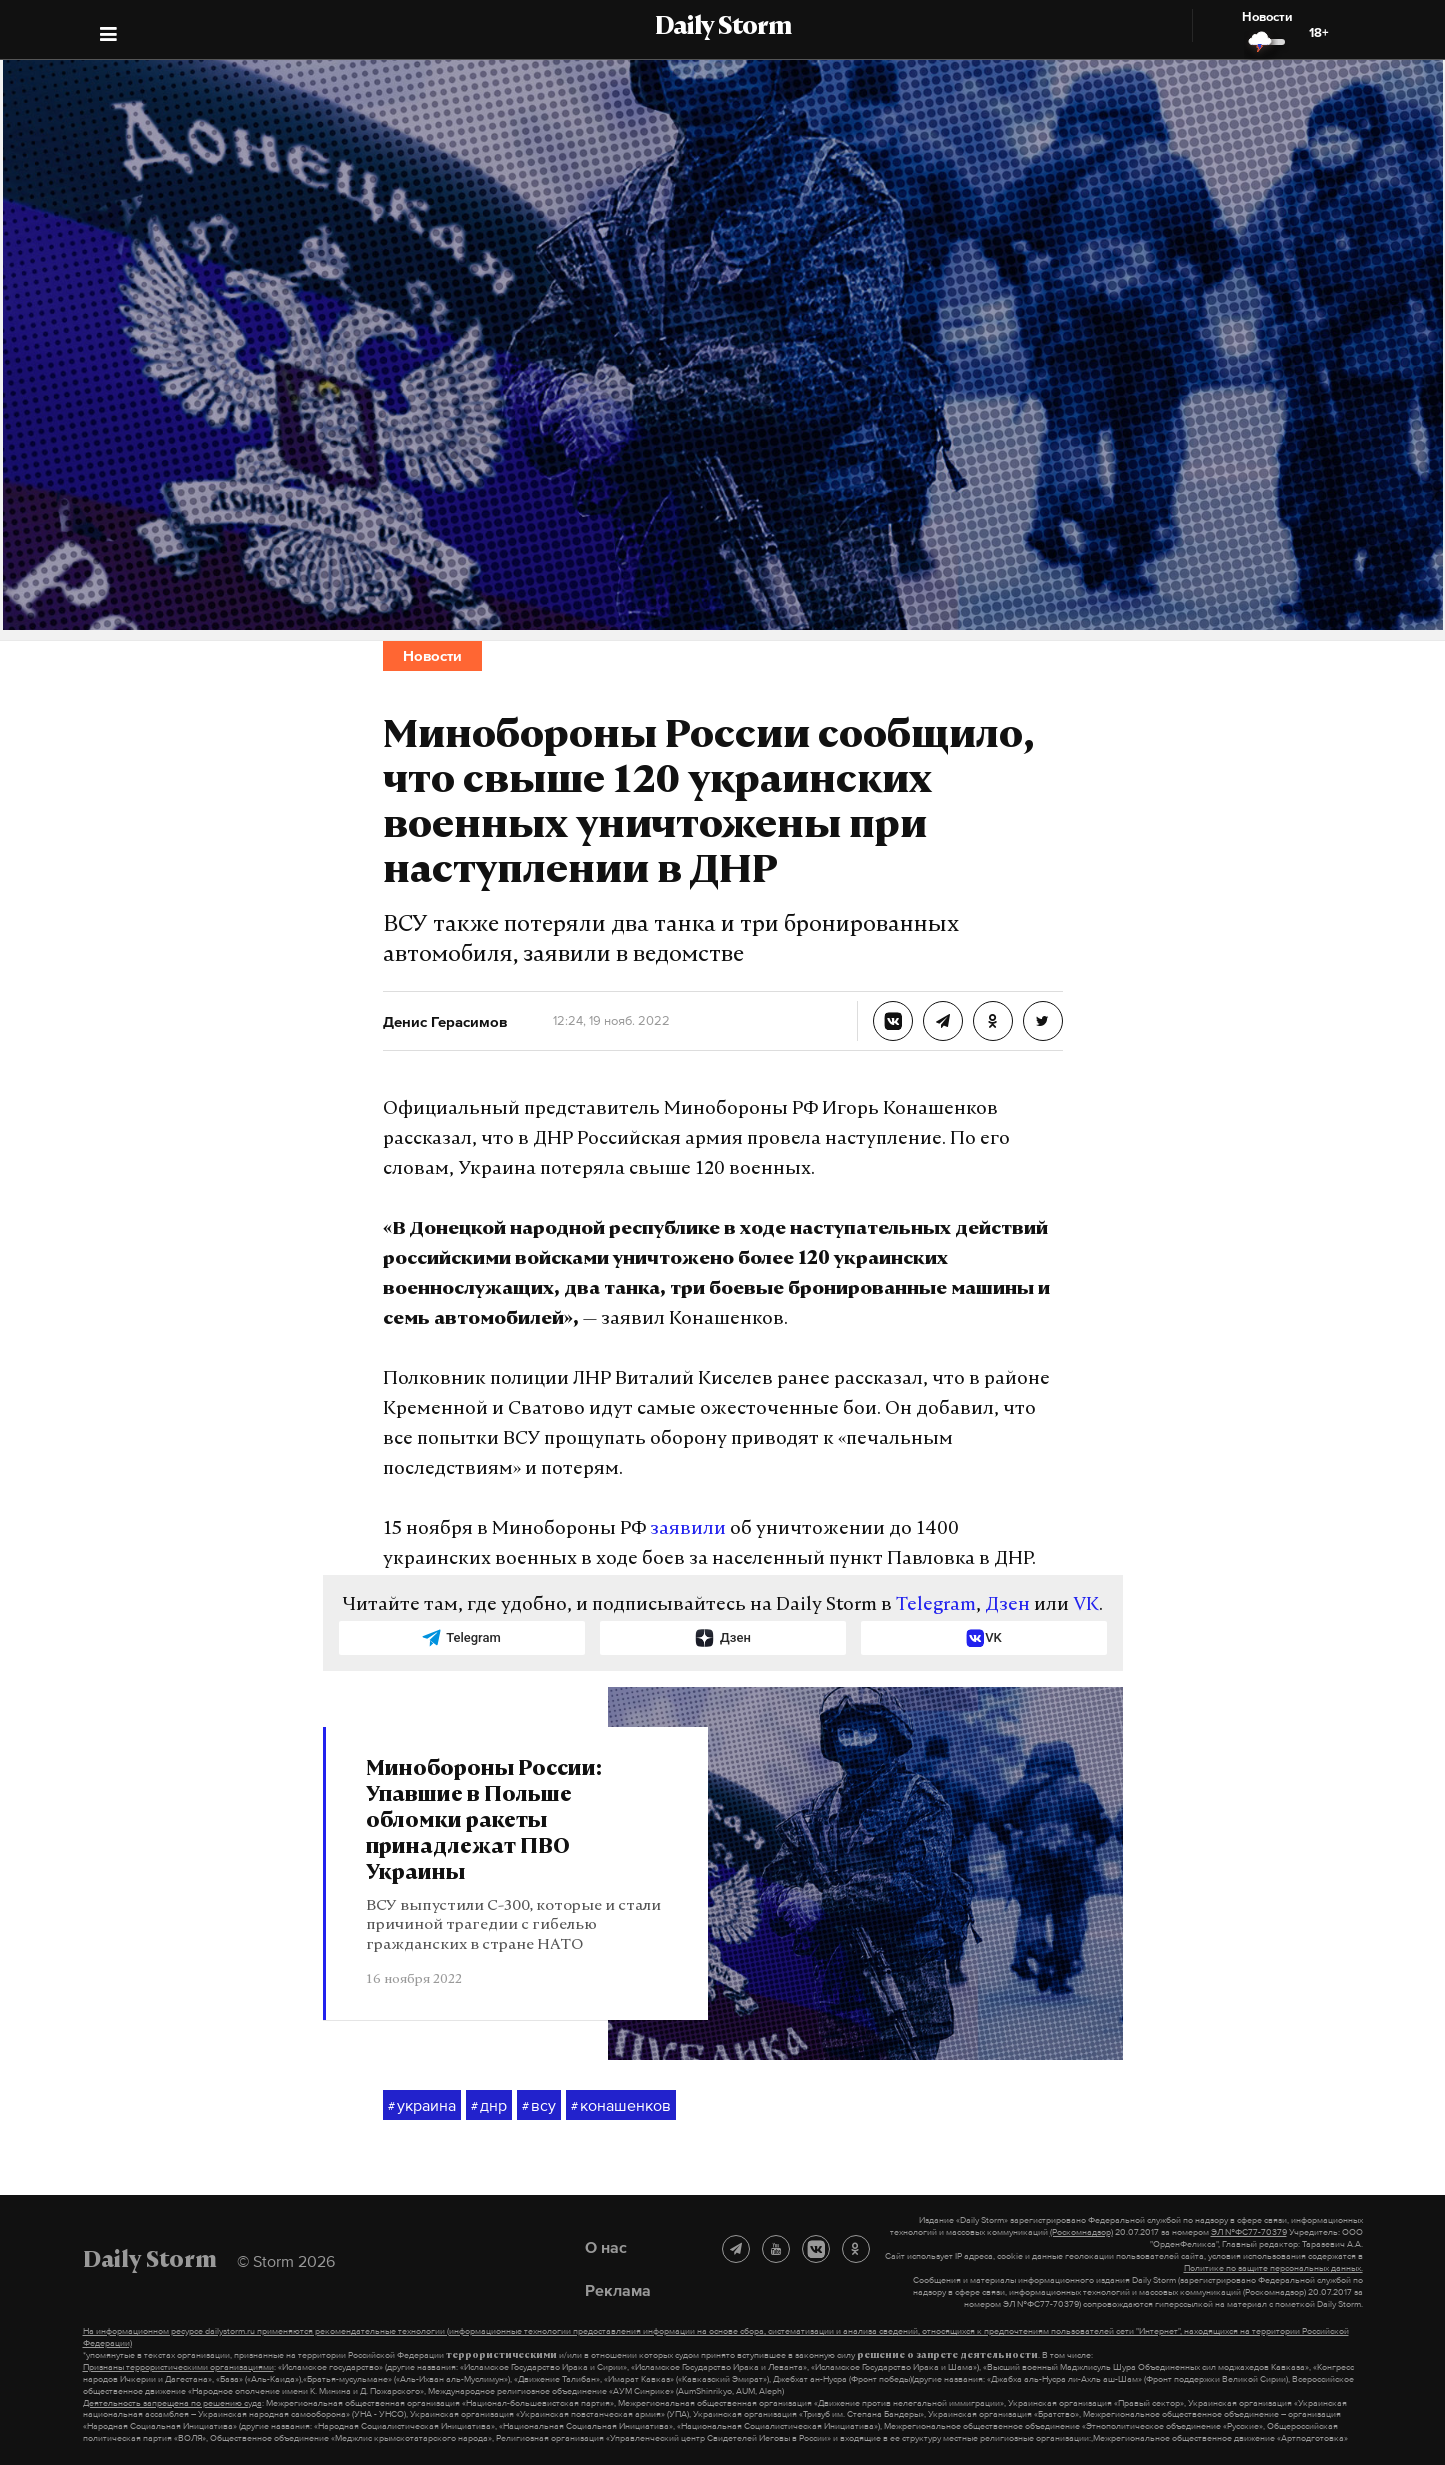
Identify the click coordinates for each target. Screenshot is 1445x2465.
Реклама (618, 2290)
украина (422, 2106)
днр (489, 2106)
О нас (606, 2247)
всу (539, 2106)
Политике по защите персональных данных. (1273, 2268)
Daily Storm (723, 28)
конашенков (621, 2106)
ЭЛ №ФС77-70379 (1249, 2232)
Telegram (936, 1605)
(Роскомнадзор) (1081, 2232)
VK (1086, 1605)
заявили (688, 1529)
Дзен (1007, 1605)
